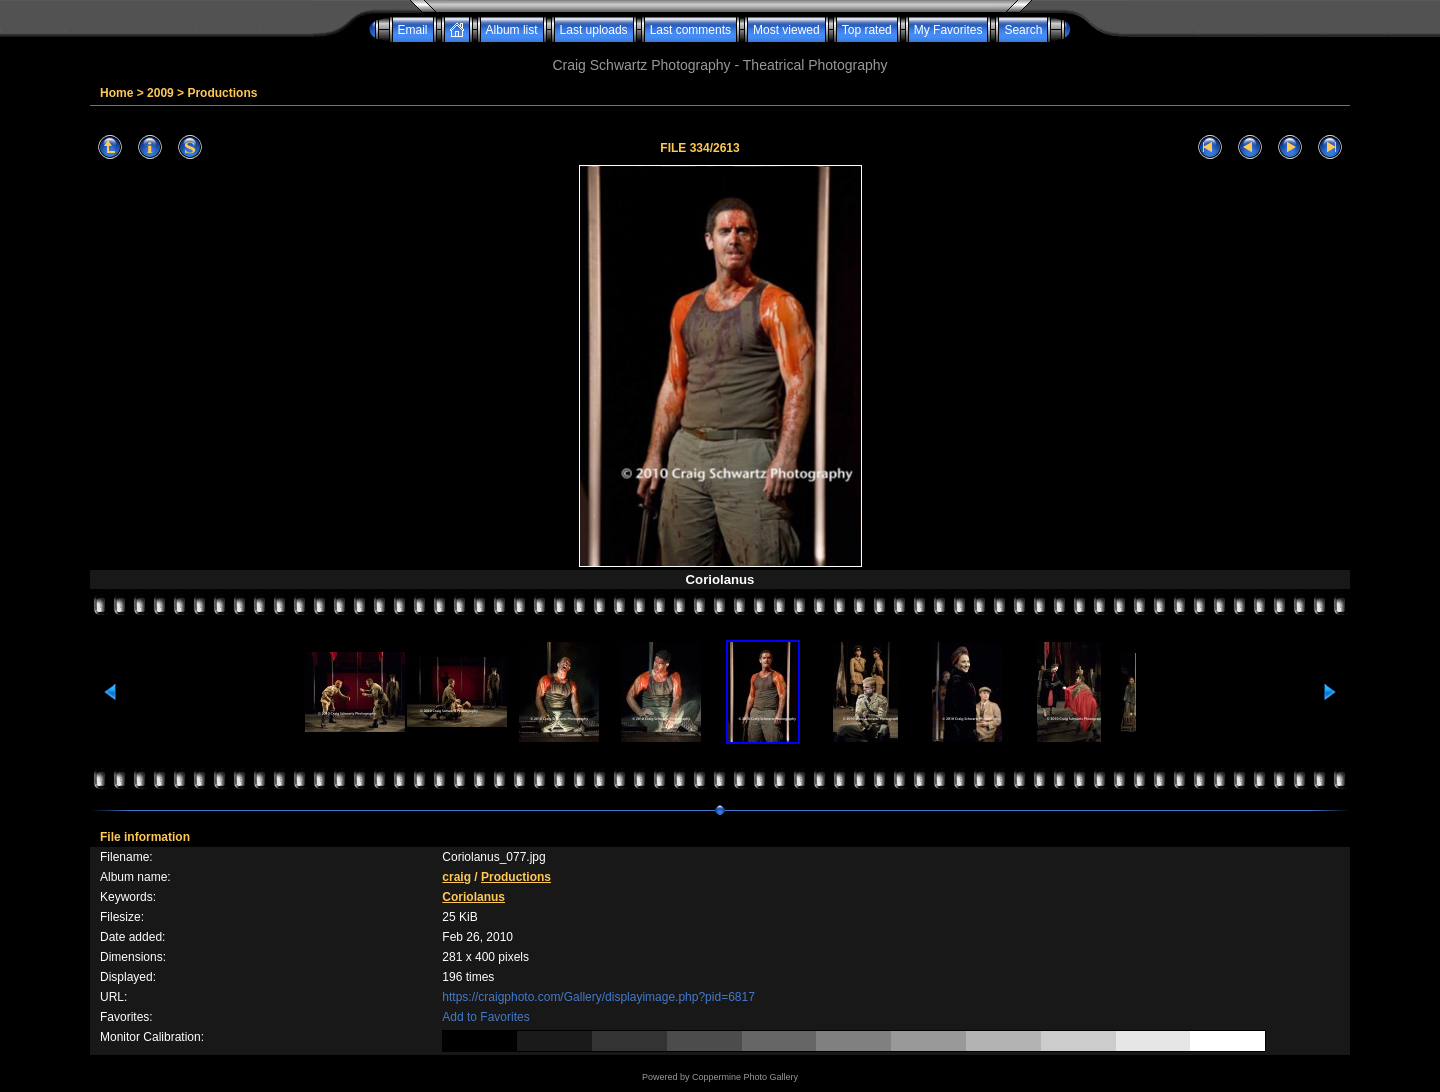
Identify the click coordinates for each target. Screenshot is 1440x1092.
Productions (222, 93)
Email (413, 30)
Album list (512, 30)
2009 (160, 93)
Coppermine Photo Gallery (745, 1077)
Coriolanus (473, 897)
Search (1023, 30)
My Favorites (948, 30)
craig (456, 877)
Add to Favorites (485, 1017)
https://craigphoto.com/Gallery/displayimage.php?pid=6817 (598, 997)
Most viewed (786, 30)
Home (116, 93)
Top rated (867, 30)
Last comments (690, 30)
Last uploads (594, 30)
